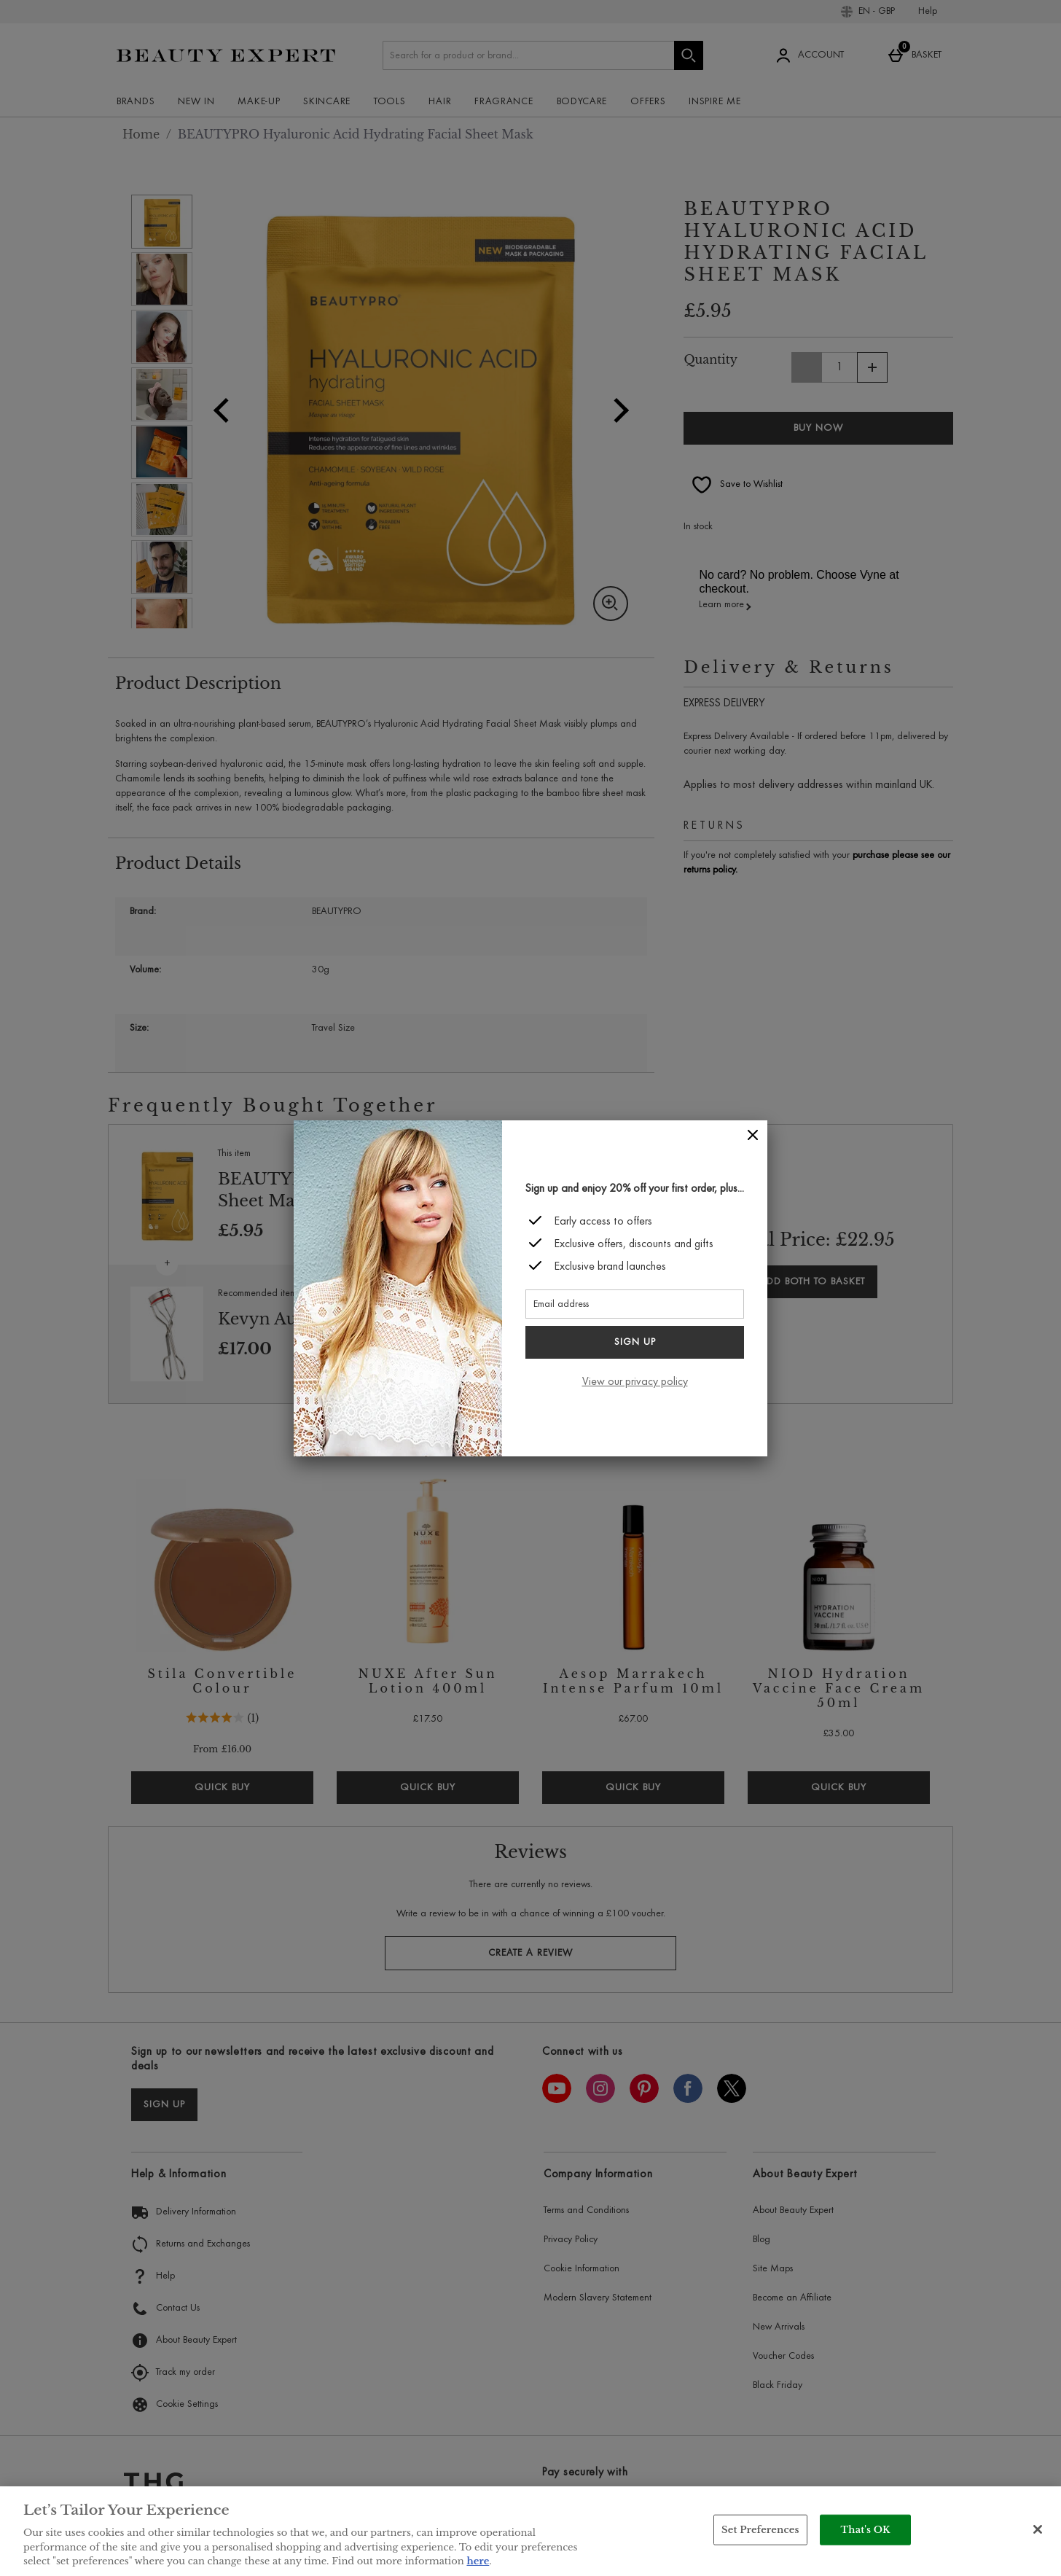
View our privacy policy (635, 1382)
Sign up (635, 1343)
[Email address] (634, 1304)
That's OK (865, 2530)
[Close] (752, 1135)
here (477, 2561)
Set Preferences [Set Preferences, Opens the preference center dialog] (760, 2530)
